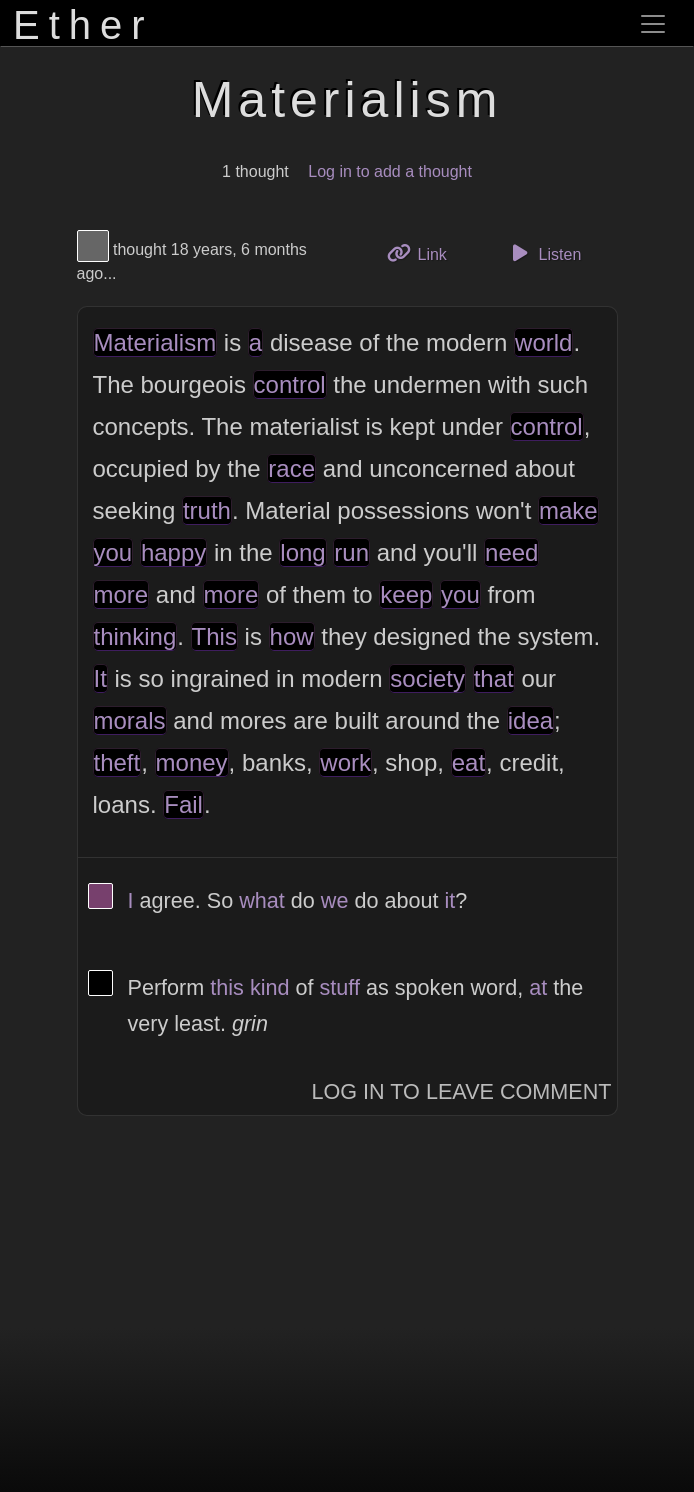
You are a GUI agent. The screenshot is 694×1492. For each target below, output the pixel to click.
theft (117, 762)
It (100, 678)
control (290, 384)
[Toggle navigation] (653, 24)
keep (406, 594)
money (192, 762)
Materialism (155, 342)
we (335, 900)
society (427, 678)
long (302, 552)
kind (270, 987)
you (113, 552)
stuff (340, 987)
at (538, 987)
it (449, 900)
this (227, 987)
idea (530, 720)
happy (173, 552)
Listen (543, 253)
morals (130, 720)
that (494, 678)
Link (424, 252)
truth (207, 510)
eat (468, 762)
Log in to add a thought (390, 171)
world (543, 342)
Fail (183, 804)
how (292, 636)
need (511, 552)
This (214, 636)
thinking (135, 636)
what (262, 900)
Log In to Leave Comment (462, 1091)
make (568, 510)
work (345, 762)
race (291, 468)
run (351, 552)
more (121, 594)
